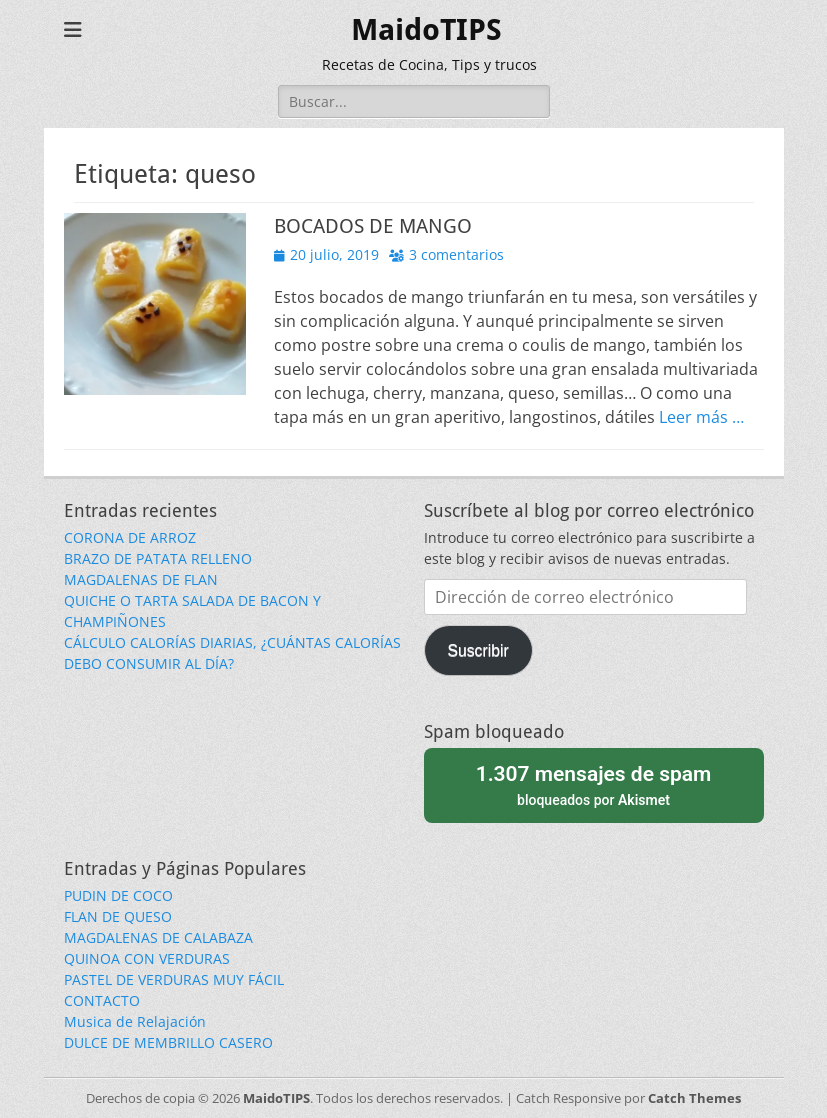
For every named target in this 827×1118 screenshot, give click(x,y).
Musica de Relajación (135, 1021)
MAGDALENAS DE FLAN (141, 579)
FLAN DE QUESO (118, 916)
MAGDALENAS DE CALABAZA (158, 937)
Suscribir (477, 650)
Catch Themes (694, 1098)
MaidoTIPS (426, 29)
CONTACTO (102, 1000)
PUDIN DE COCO (118, 895)
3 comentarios (456, 254)
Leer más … (701, 417)
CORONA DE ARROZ (130, 537)
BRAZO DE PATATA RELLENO (158, 558)
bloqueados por (594, 783)
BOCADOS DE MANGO (373, 226)
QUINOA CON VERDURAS (147, 958)
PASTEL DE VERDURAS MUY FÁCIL (174, 979)
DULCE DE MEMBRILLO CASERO (168, 1042)
